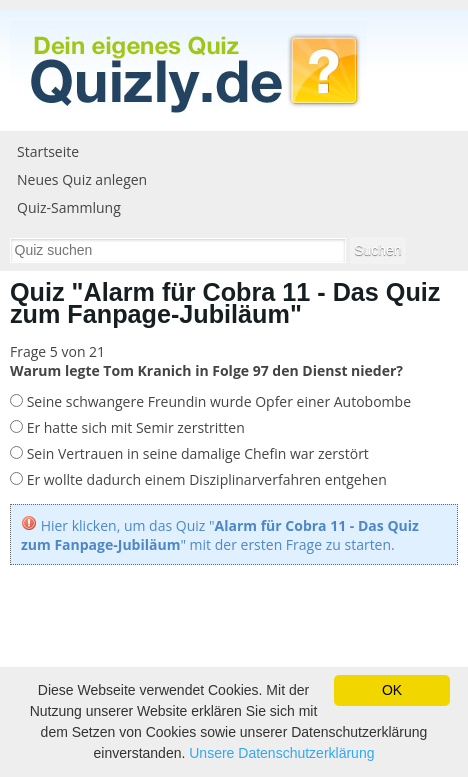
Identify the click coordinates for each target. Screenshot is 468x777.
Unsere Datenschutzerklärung (281, 753)
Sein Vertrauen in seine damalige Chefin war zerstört (196, 453)
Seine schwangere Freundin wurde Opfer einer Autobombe (217, 401)
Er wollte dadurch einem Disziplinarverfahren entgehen (205, 479)
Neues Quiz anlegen (82, 179)
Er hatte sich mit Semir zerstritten (134, 427)
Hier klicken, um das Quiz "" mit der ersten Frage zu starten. (220, 535)
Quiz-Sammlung (69, 207)
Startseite (48, 151)
